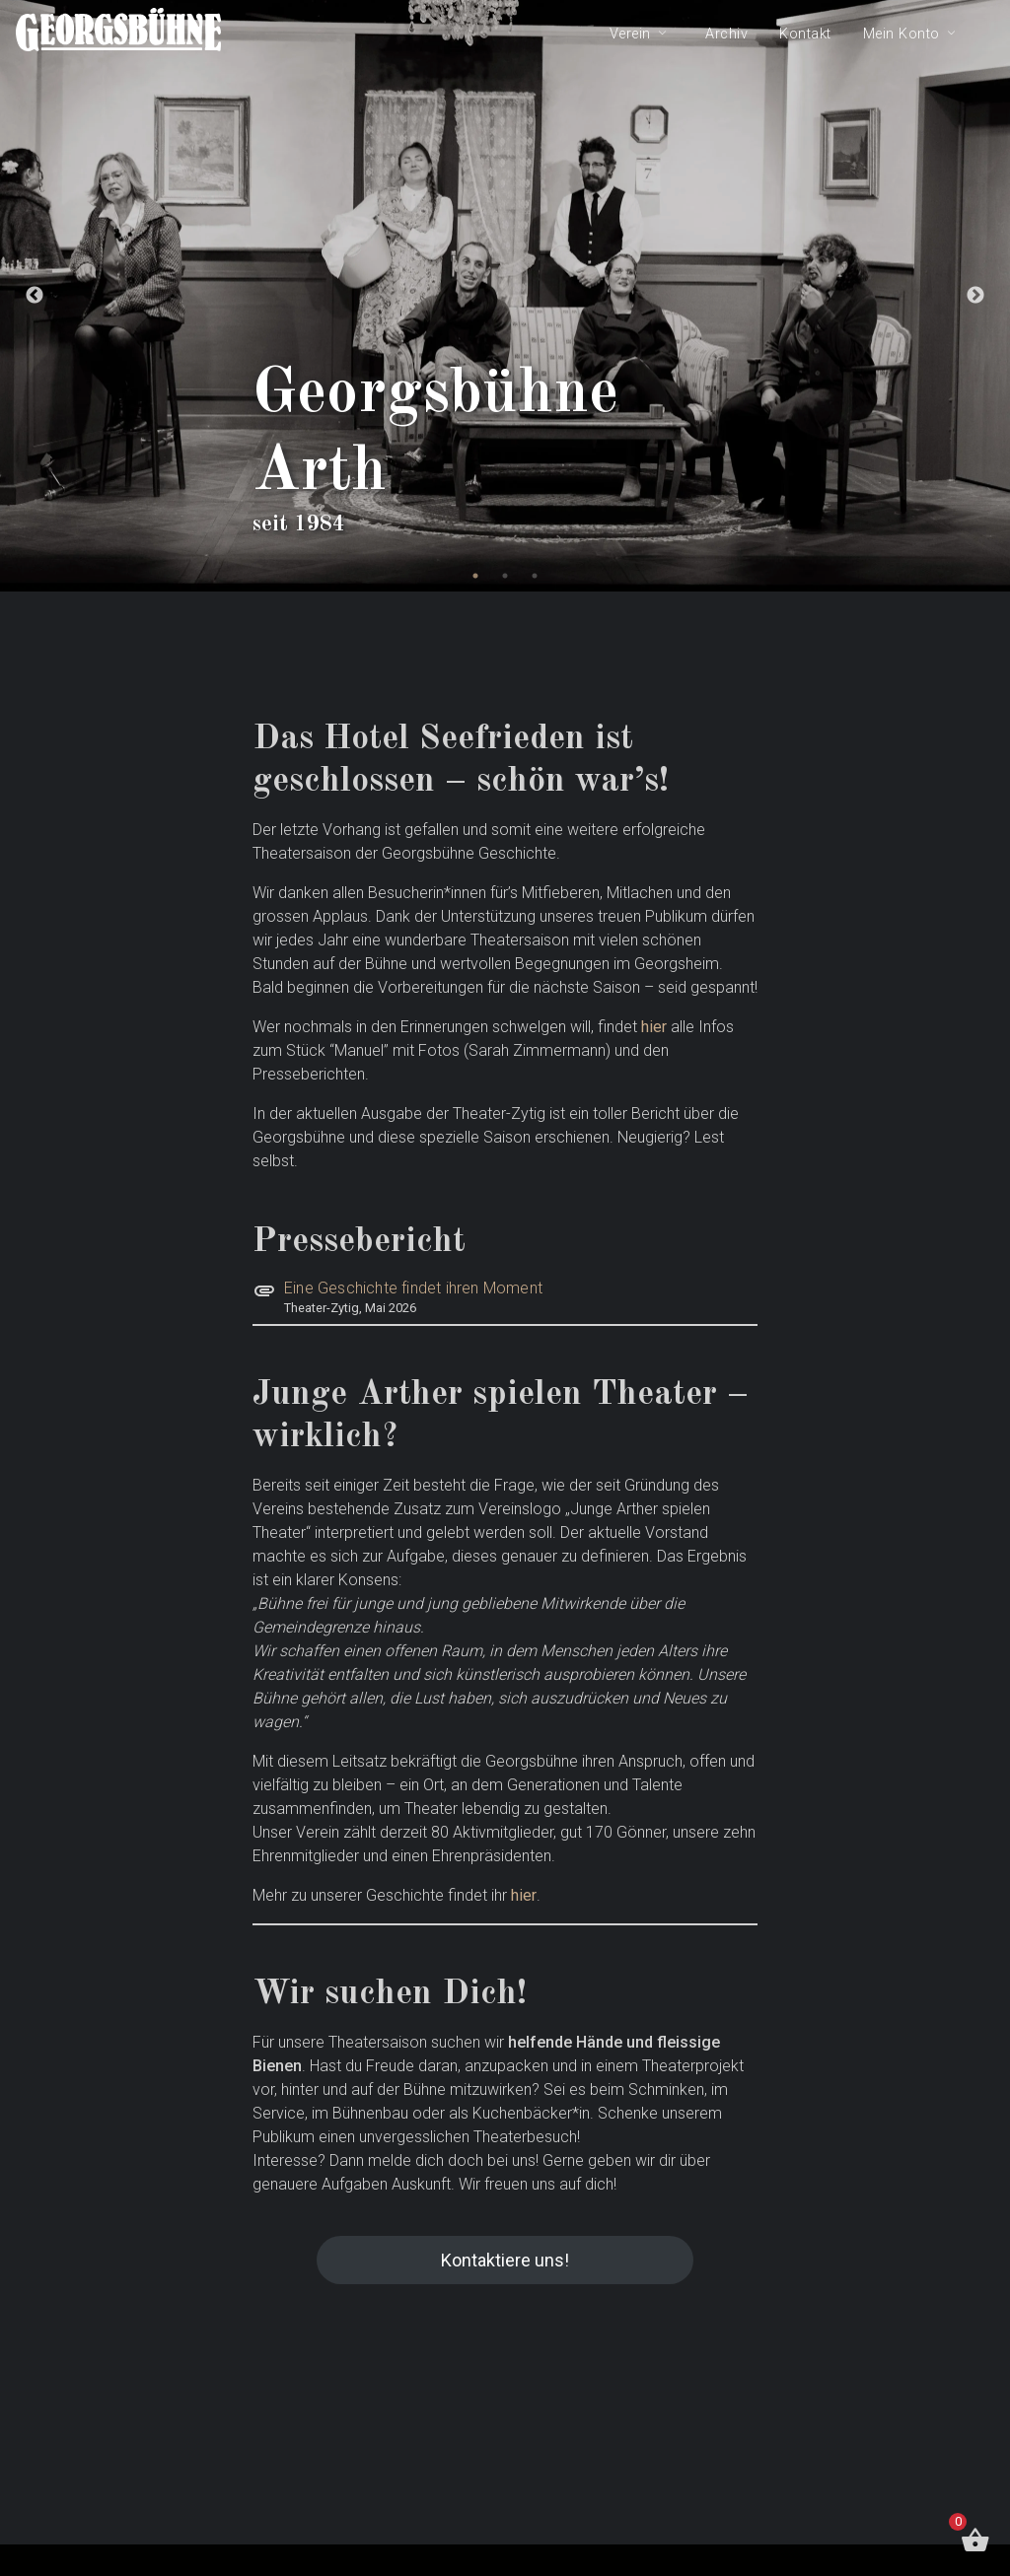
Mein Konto (901, 34)
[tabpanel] (505, 296)
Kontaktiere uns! (505, 2260)
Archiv (726, 34)
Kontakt (805, 34)
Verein (630, 34)
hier (654, 1026)
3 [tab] (534, 576)
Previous (34, 296)
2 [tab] (505, 576)
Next (975, 296)
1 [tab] (475, 576)
